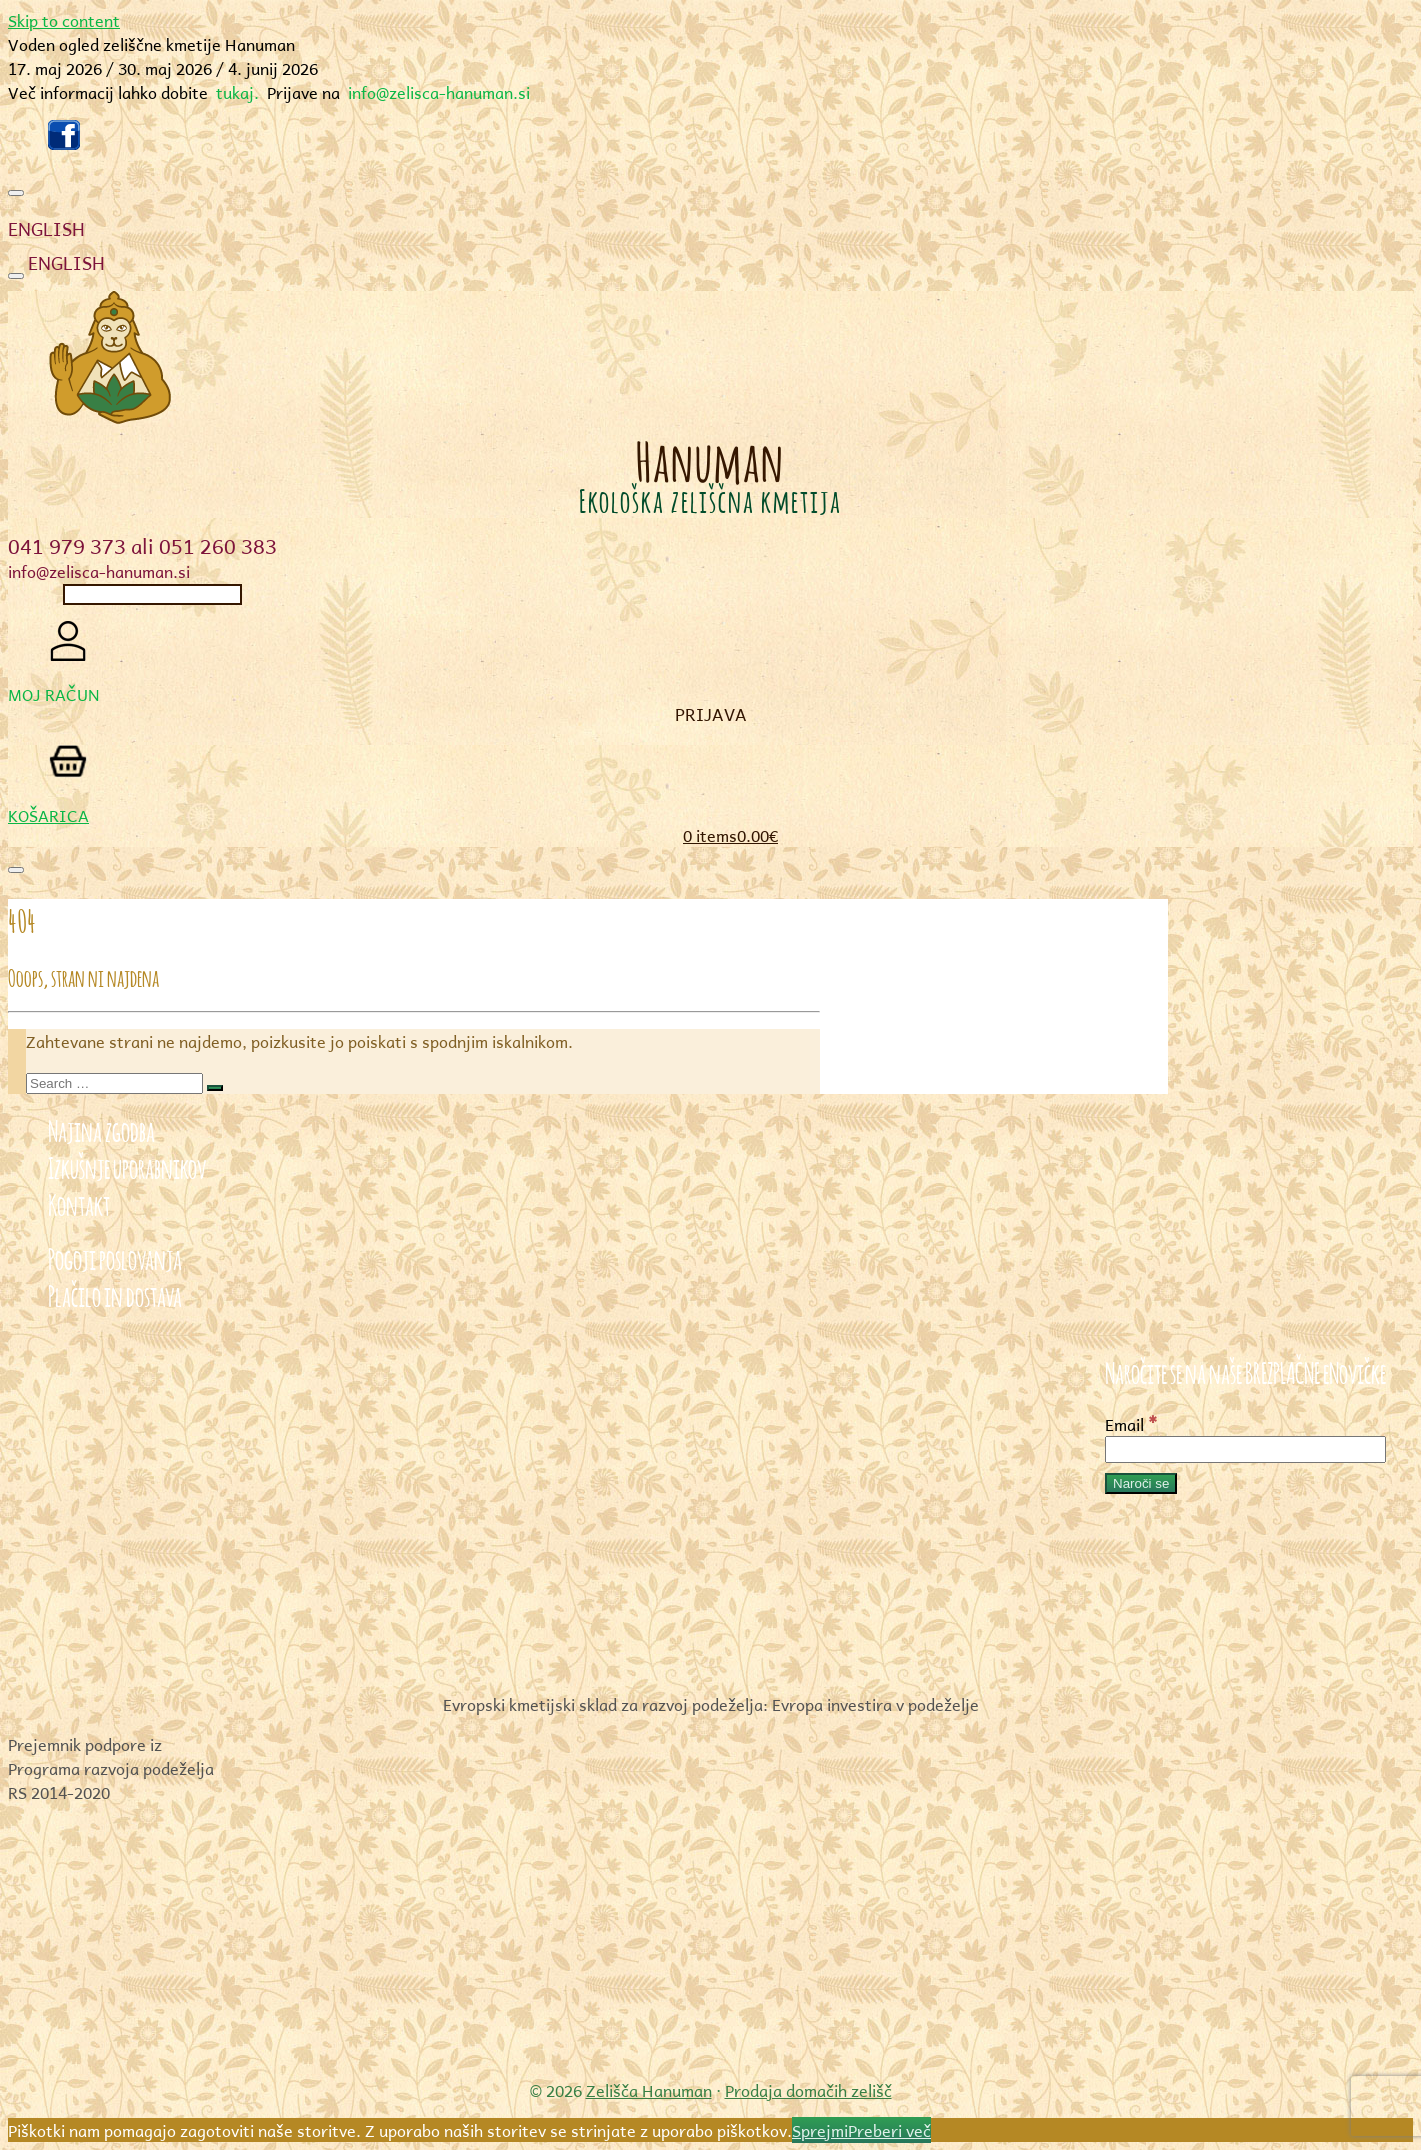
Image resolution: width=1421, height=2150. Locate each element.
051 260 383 (218, 546)
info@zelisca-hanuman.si (439, 92)
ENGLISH (46, 229)
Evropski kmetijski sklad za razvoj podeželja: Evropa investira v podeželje (711, 1704)
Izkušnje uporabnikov (127, 1165)
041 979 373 (67, 546)
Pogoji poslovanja (115, 1256)
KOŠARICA (48, 815)
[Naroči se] (1141, 1483)
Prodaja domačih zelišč (808, 2090)
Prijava (711, 714)
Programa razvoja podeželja (111, 1768)
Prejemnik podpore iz (85, 1744)
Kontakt (79, 1202)
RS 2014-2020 (59, 1792)
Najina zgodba (101, 1128)
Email (1131, 1424)
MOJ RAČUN (54, 694)
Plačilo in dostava (115, 1293)
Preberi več (889, 2130)
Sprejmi (820, 2130)
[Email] (1245, 1449)
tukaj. (237, 92)
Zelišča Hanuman (649, 2090)
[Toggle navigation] (16, 193)
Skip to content (64, 20)
